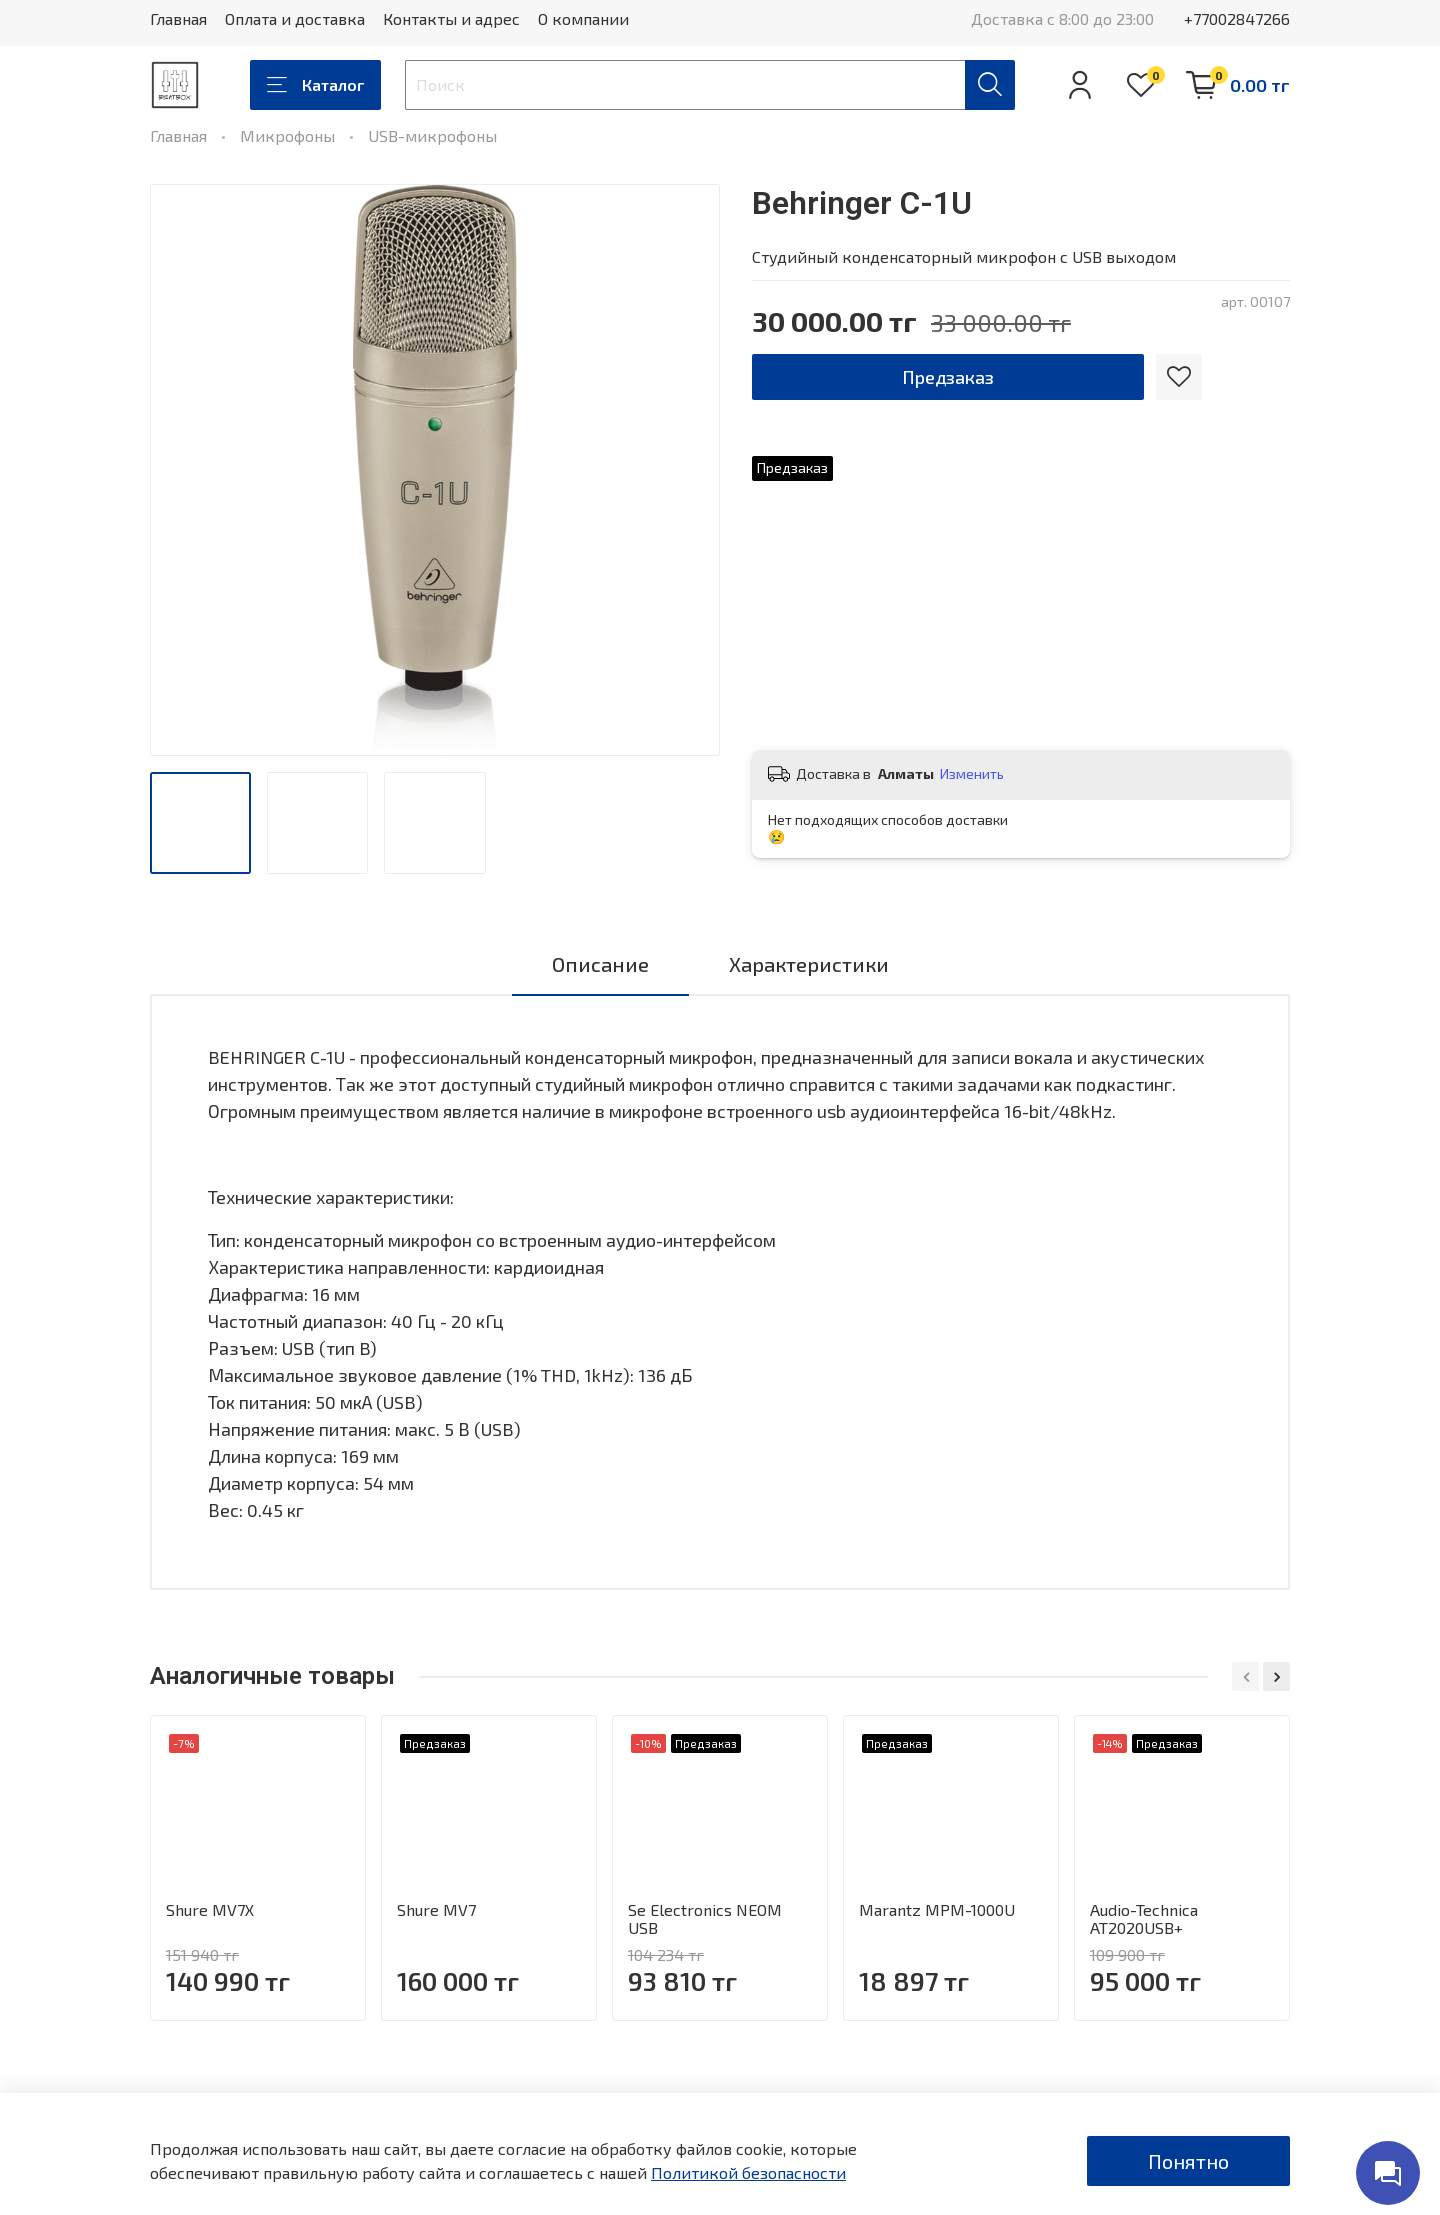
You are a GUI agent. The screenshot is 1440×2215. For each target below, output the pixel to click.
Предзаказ (948, 377)
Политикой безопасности (748, 2172)
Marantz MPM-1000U (937, 1909)
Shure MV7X (210, 1909)
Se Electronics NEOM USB (705, 1918)
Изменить (972, 773)
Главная (178, 18)
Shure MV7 (436, 1909)
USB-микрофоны (432, 135)
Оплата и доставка (295, 18)
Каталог (315, 85)
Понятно (1188, 2161)
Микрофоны (287, 135)
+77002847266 (1237, 18)
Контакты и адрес (451, 18)
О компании (583, 18)
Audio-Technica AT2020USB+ (1144, 1918)
